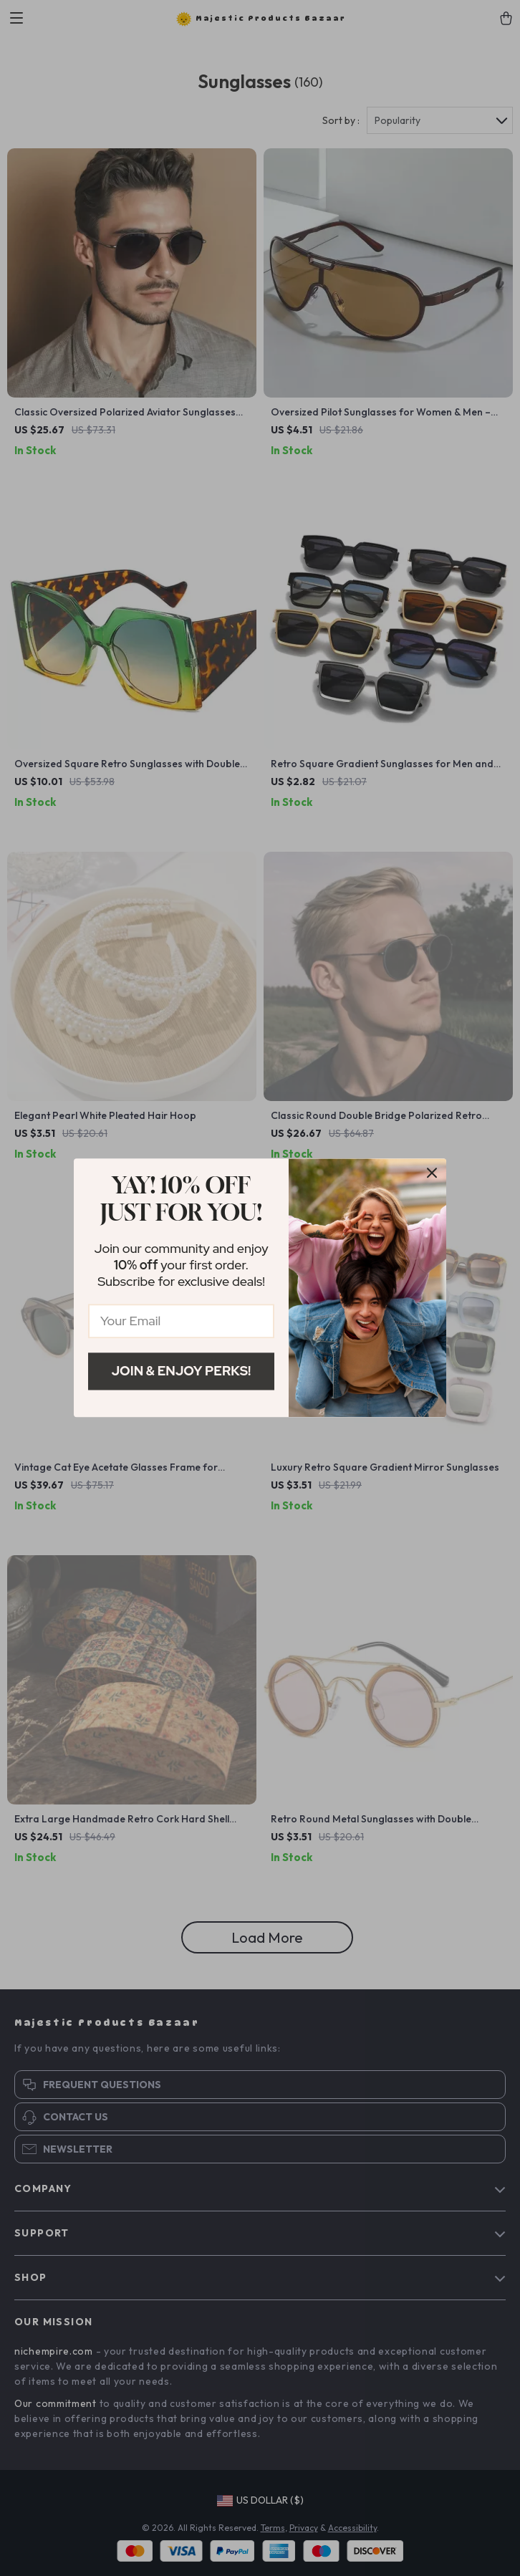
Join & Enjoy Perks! (181, 1371)
